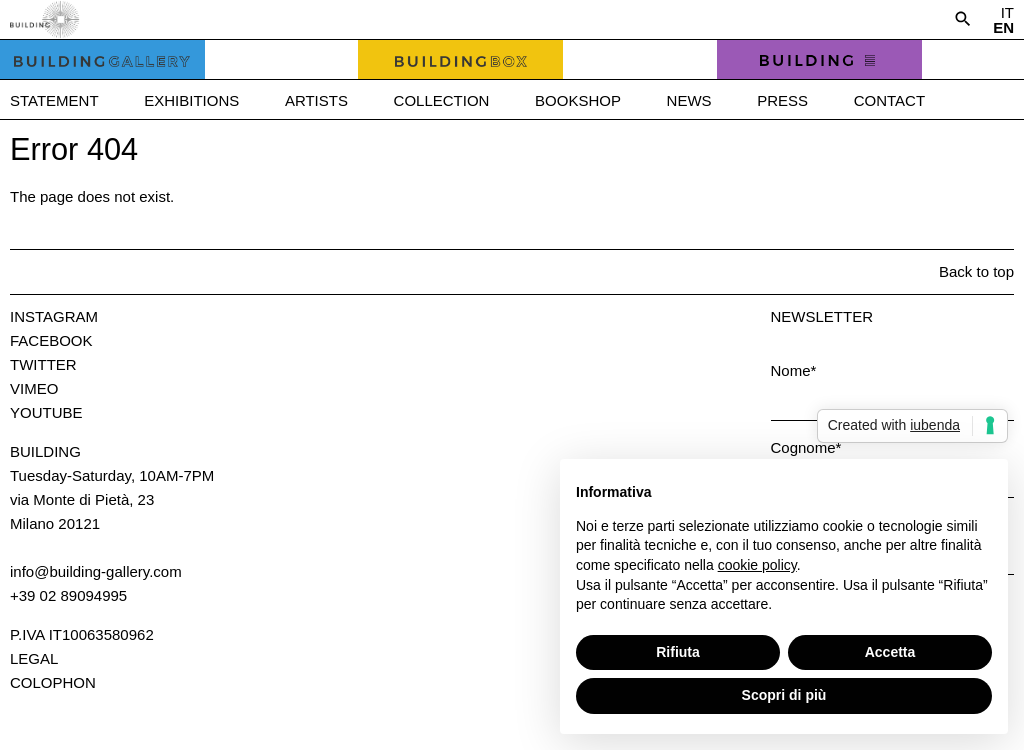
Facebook (51, 340)
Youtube (46, 412)
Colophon (53, 682)
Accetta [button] (890, 652)
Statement (54, 100)
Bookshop (578, 100)
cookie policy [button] (757, 565)
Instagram (54, 316)
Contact (889, 100)
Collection (442, 100)
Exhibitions (191, 100)
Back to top (976, 271)
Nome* (794, 370)
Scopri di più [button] (784, 695)
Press (782, 100)
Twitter (43, 364)
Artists (316, 100)
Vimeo (34, 388)
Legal (34, 658)
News (689, 100)
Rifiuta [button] (678, 652)
